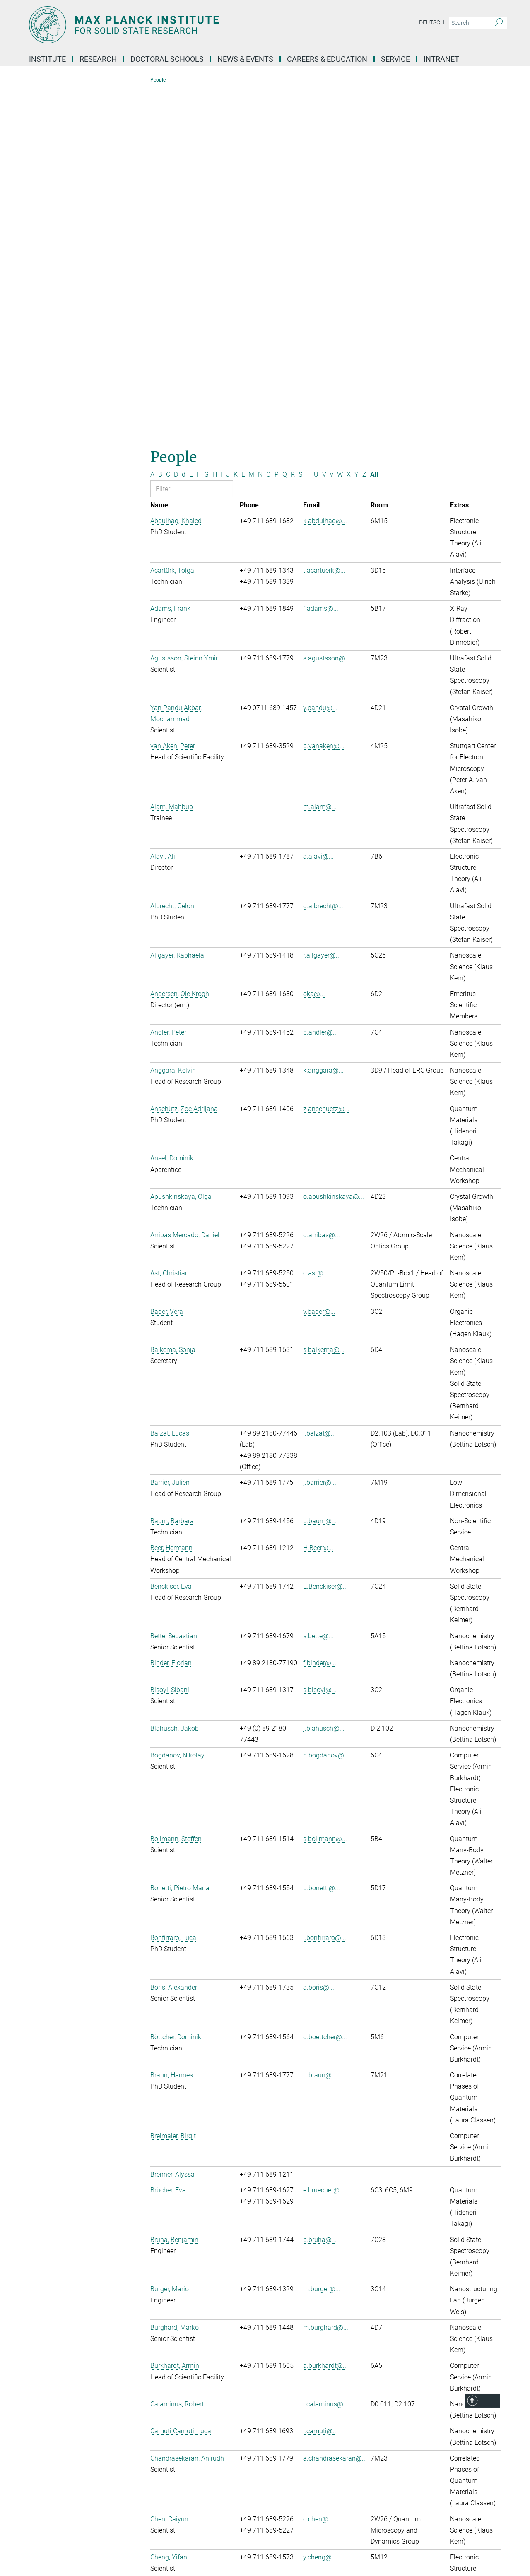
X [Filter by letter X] (349, 124)
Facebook (53, 2492)
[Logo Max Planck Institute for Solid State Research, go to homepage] (184, 24)
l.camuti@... (320, 2080)
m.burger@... (321, 1938)
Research (98, 59)
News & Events (245, 59)
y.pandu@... (320, 357)
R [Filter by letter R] (293, 124)
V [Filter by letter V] (324, 124)
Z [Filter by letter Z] (364, 124)
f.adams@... (320, 258)
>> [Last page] (354, 2342)
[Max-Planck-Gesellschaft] (44, 2546)
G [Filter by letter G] (206, 124)
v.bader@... (319, 961)
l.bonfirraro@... (324, 1587)
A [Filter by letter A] (152, 124)
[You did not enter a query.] (469, 22)
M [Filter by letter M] (251, 124)
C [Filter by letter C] (168, 124)
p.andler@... (320, 681)
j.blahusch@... (323, 1377)
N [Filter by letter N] (260, 124)
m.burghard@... (325, 1977)
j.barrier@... (319, 1132)
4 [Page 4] (331, 2342)
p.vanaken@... (323, 395)
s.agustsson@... (326, 307)
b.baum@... (320, 1170)
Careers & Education (327, 59)
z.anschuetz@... (326, 758)
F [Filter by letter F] (198, 124)
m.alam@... (320, 456)
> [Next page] (345, 2342)
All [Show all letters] (374, 124)
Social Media (55, 2435)
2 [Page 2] (316, 2342)
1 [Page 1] (309, 2342)
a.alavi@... (318, 505)
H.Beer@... (318, 1197)
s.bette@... (318, 1285)
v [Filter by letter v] (331, 124)
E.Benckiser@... (325, 1235)
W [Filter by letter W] (340, 124)
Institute (47, 59)
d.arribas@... (321, 884)
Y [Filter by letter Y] (356, 124)
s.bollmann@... (325, 1488)
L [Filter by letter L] (243, 124)
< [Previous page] (301, 2342)
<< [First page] (292, 2342)
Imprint (242, 2546)
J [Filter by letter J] (228, 124)
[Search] (498, 23)
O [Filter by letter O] (268, 124)
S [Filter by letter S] (300, 124)
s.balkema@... (323, 999)
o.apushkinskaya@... (333, 846)
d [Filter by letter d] (184, 124)
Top (489, 2401)
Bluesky (50, 2450)
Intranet (441, 59)
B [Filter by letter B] (160, 124)
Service (395, 59)
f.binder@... (319, 1312)
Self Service (385, 2437)
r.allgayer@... (322, 605)
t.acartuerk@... (324, 219)
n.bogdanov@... (326, 1405)
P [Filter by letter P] (277, 124)
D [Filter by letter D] (176, 124)
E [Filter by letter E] (191, 124)
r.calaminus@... (325, 2053)
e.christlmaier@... (328, 2294)
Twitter (49, 2506)
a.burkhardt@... (325, 2015)
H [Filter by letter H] (214, 124)
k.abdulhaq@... (325, 170)
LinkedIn (51, 2464)
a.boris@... (318, 1636)
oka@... (314, 643)
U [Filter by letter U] (316, 124)
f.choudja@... (322, 2256)
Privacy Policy (279, 2546)
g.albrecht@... (323, 555)
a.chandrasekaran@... (335, 2107)
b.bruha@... (320, 1889)
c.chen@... (318, 2168)
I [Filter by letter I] (221, 124)
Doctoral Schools (167, 59)
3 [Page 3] (323, 2342)
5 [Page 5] (338, 2342)
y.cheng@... (320, 2207)
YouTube (52, 2478)
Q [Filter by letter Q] (284, 124)
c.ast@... (315, 923)
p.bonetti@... (321, 1537)
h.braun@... (320, 1725)
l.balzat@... (319, 1082)
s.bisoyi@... (320, 1339)
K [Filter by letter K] (236, 124)
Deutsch (431, 22)
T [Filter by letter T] (308, 124)
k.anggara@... (323, 720)
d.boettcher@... (325, 1686)
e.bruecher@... (323, 1839)
